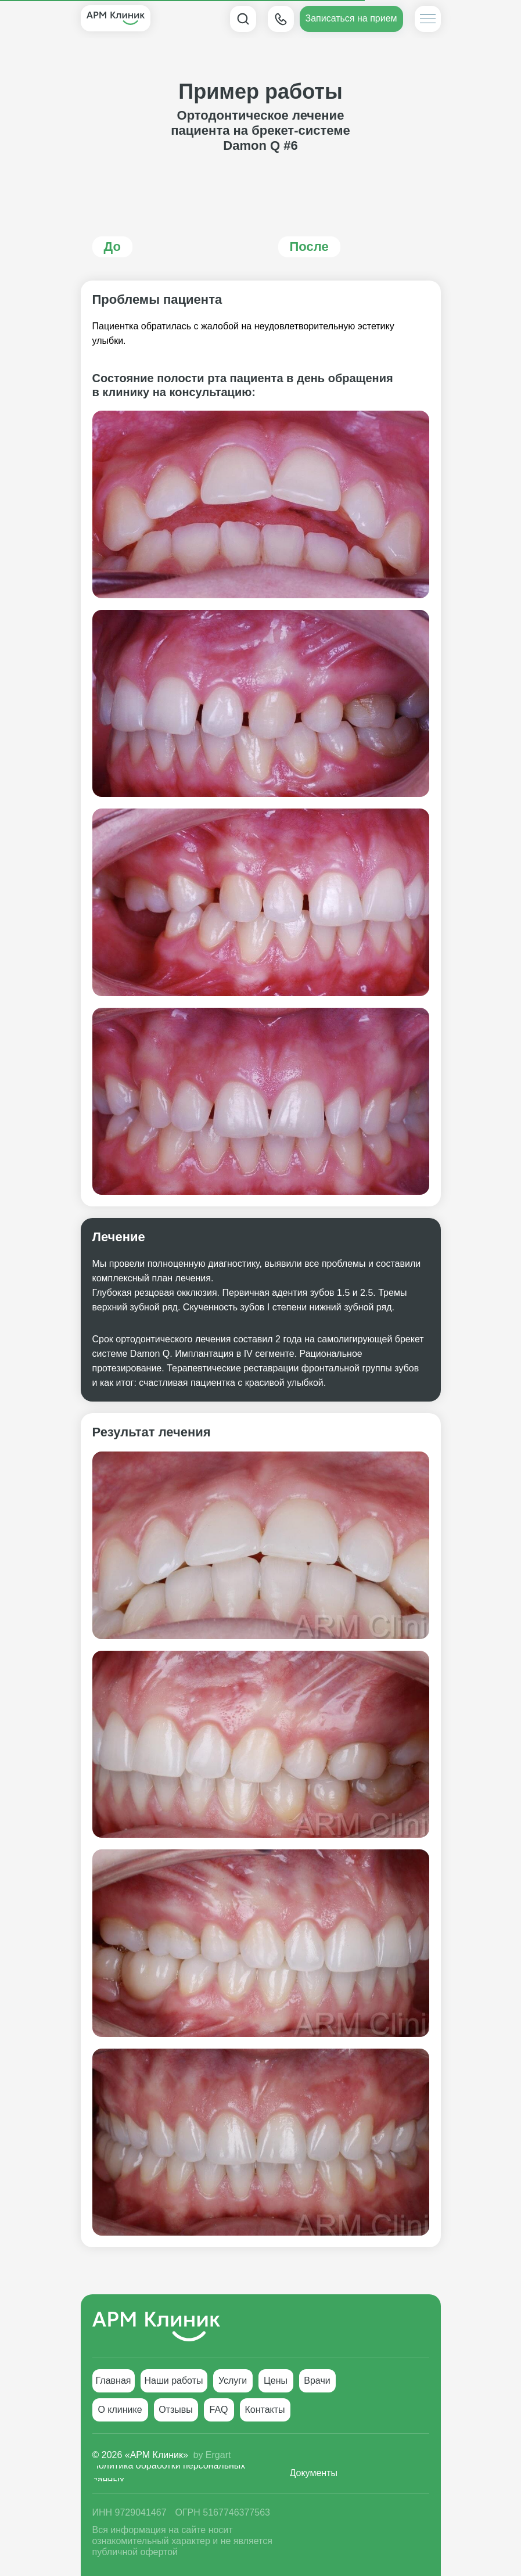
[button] (351, 19)
